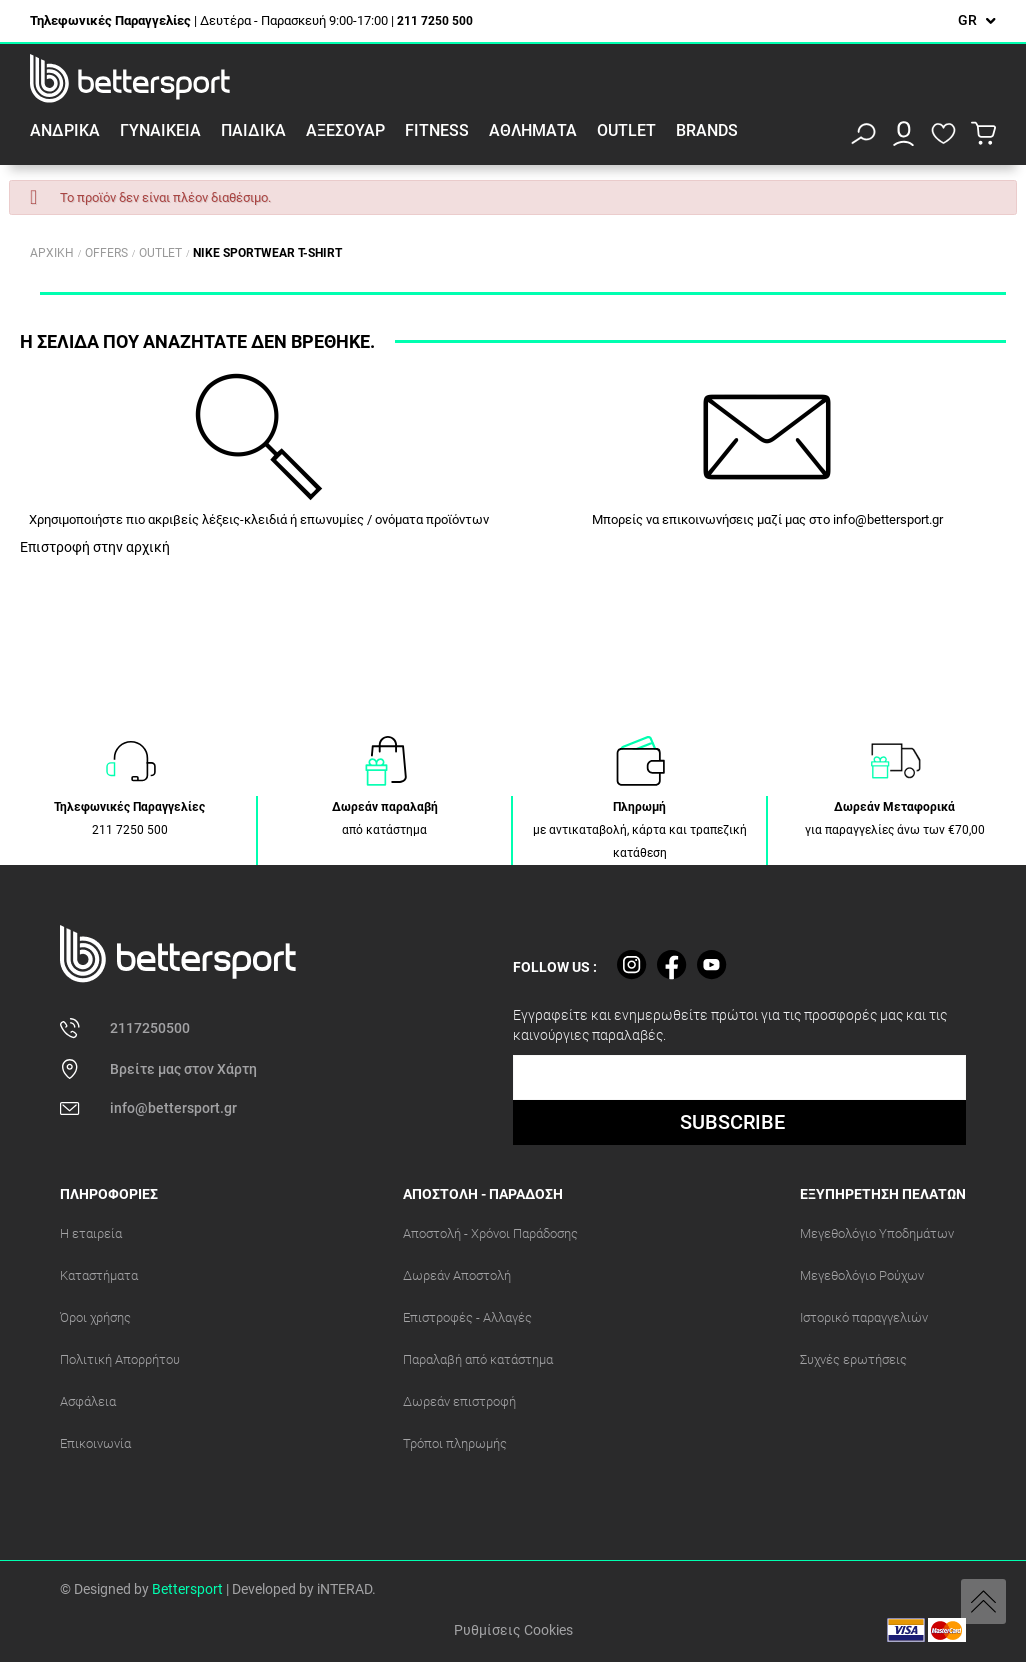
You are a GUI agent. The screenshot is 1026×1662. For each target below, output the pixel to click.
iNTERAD (344, 1589)
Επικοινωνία (95, 1443)
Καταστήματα (99, 1275)
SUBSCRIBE (732, 1122)
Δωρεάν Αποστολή (457, 1275)
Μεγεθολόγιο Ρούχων (862, 1275)
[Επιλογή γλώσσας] (977, 20)
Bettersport (187, 1589)
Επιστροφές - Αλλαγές (467, 1317)
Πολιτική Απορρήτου (120, 1359)
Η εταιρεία (91, 1233)
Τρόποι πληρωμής (455, 1443)
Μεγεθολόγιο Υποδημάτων (877, 1233)
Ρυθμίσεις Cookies (513, 1630)
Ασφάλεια (88, 1401)
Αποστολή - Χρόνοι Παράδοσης (490, 1233)
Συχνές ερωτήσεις (853, 1359)
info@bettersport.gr (888, 519)
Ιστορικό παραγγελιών (864, 1317)
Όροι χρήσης (95, 1317)
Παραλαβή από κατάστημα (478, 1359)
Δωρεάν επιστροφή (459, 1401)
